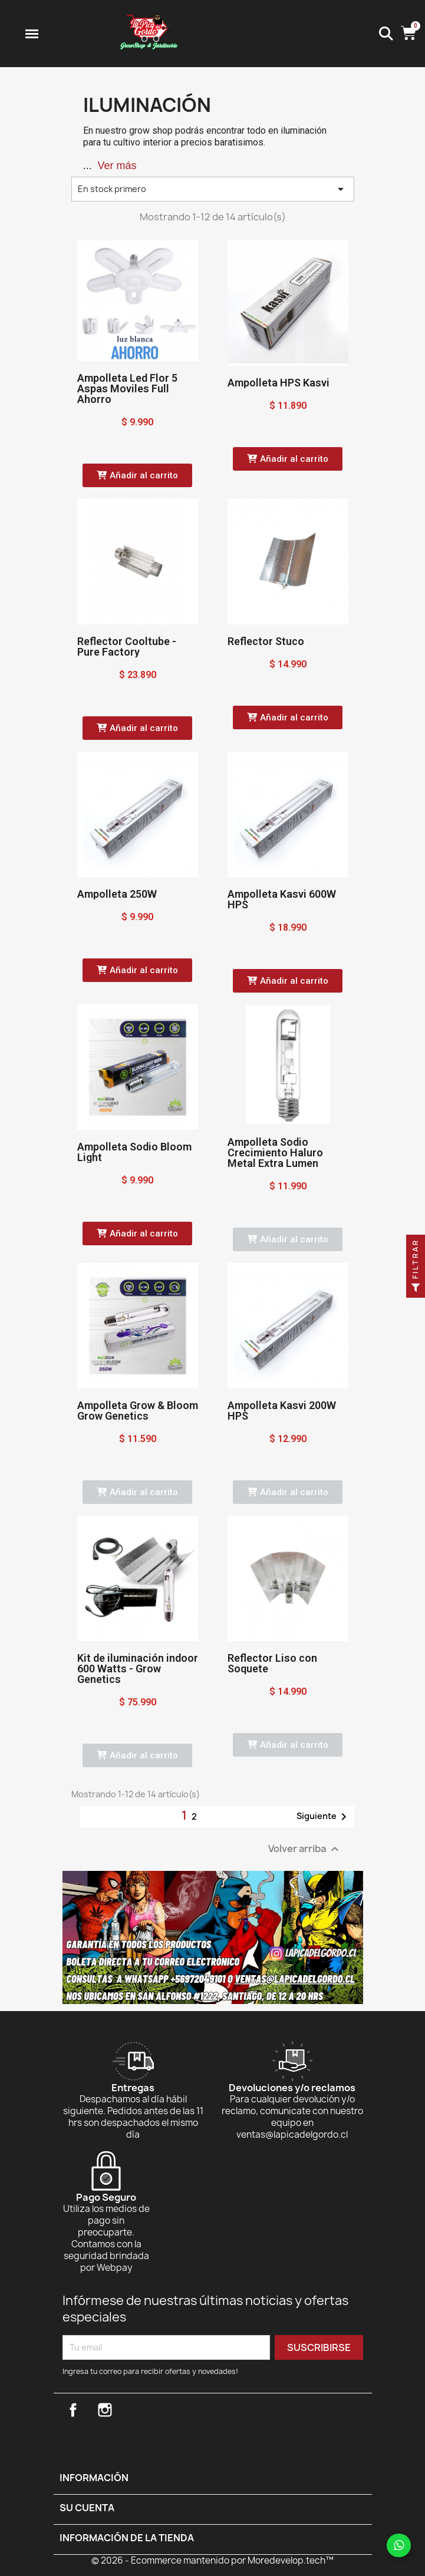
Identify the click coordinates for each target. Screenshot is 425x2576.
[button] (137, 475)
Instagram (104, 2409)
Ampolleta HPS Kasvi (279, 382)
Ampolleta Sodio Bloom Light (134, 1151)
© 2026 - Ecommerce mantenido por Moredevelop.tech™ (212, 2560)
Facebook (73, 2409)
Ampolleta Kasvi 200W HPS (282, 1410)
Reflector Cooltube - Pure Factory (126, 646)
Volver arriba (305, 1848)
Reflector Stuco (266, 641)
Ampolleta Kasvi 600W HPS (282, 899)
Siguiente (323, 1817)
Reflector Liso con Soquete (272, 1663)
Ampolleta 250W (117, 894)
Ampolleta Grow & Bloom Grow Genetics (137, 1410)
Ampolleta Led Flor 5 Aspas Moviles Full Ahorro (127, 388)
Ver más (117, 165)
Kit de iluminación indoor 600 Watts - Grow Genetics (137, 1668)
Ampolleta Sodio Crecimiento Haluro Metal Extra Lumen (275, 1152)
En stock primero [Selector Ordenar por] (213, 189)
